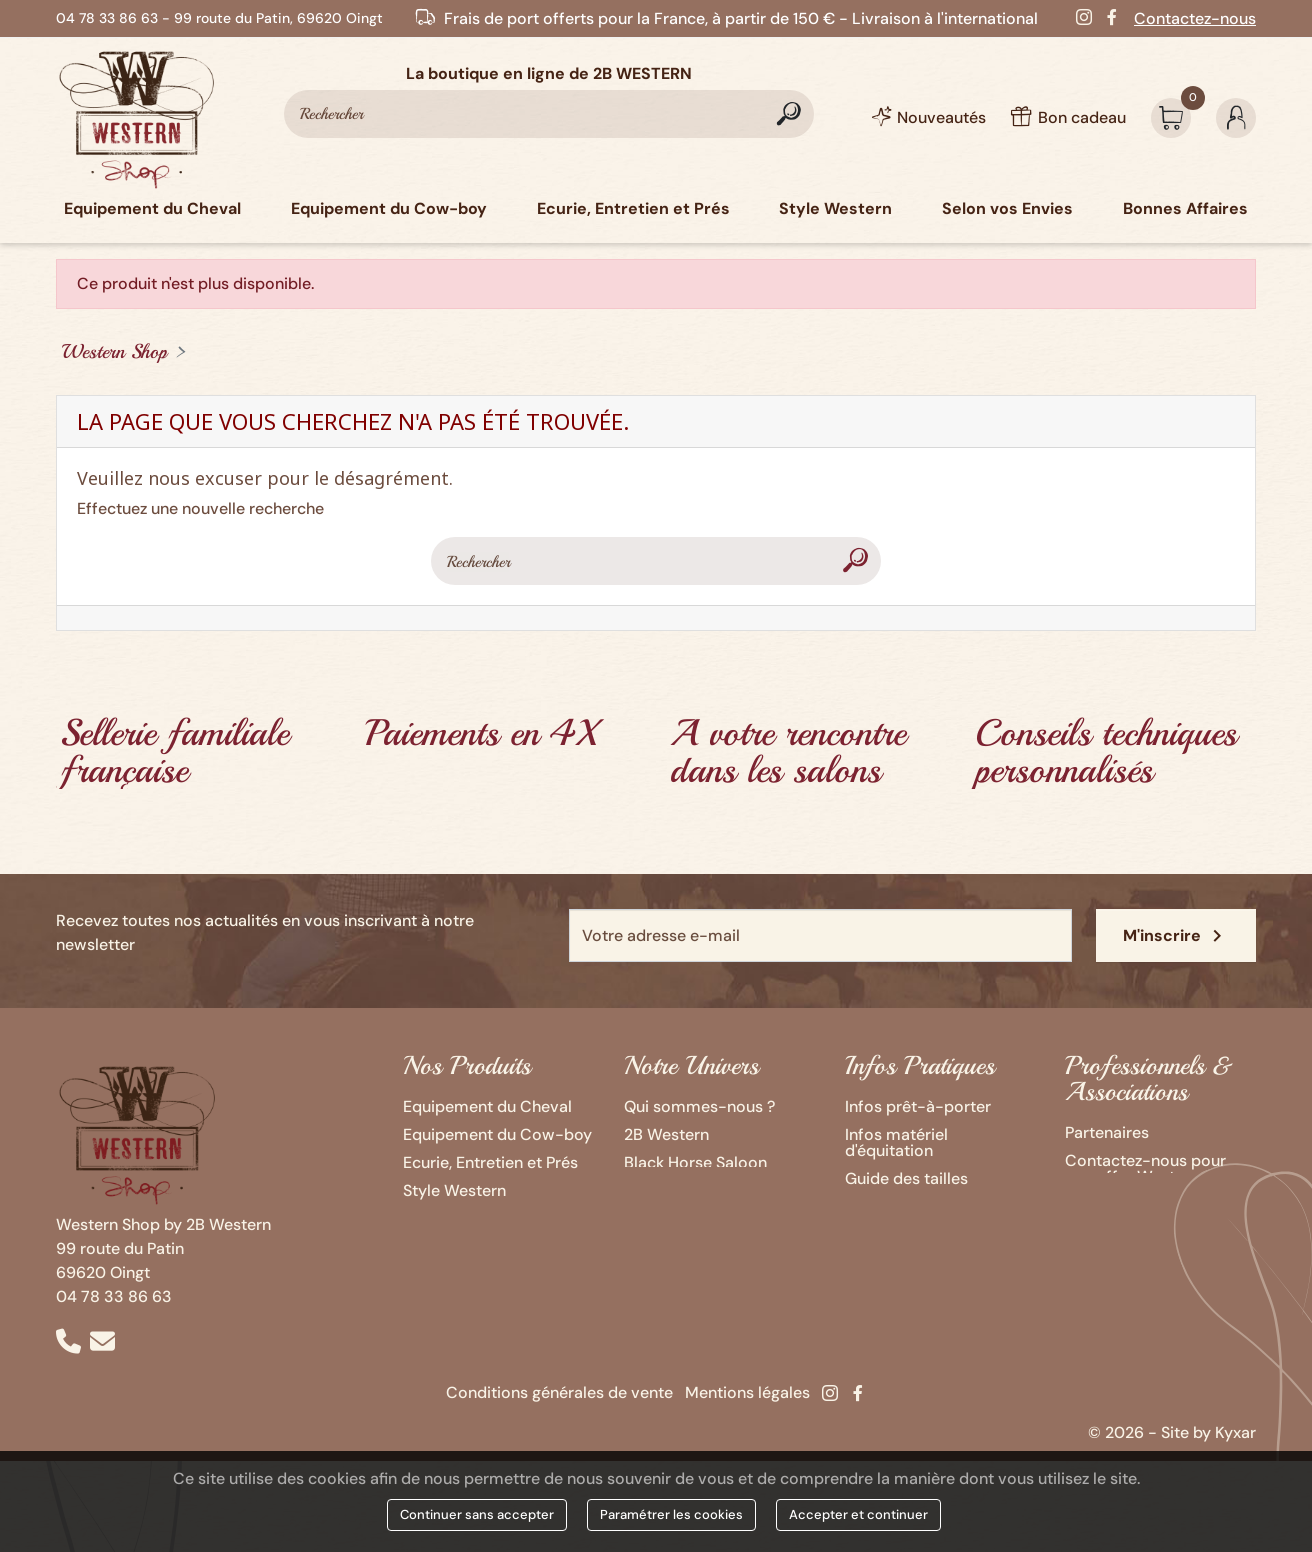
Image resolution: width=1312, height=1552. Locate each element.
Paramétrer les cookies (671, 1514)
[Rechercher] (549, 114)
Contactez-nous (1195, 18)
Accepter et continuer (858, 1514)
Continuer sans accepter (477, 1514)
